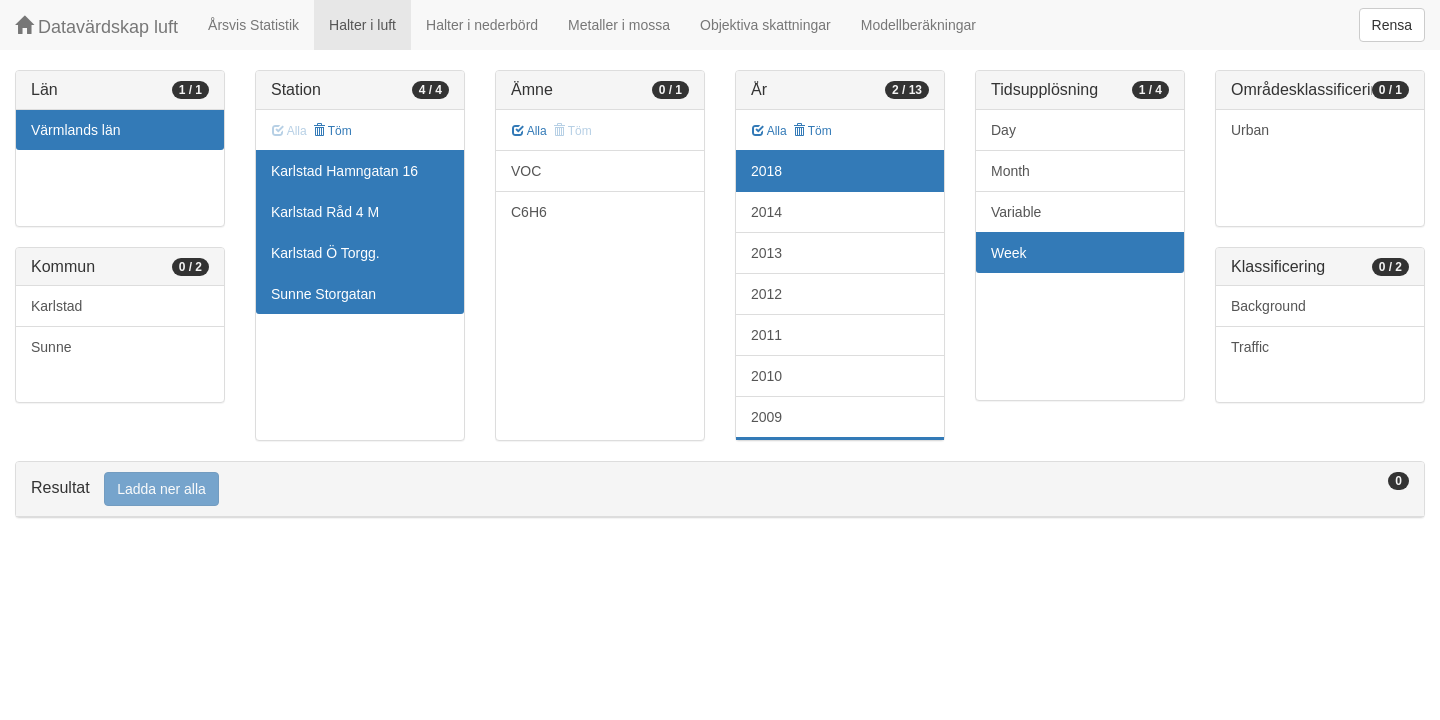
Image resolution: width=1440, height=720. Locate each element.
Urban (1250, 130)
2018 (766, 171)
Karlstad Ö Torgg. (325, 253)
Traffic (1250, 347)
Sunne (51, 347)
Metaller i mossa (619, 25)
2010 (766, 376)
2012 (766, 294)
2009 (766, 417)
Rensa (1392, 25)
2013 (766, 253)
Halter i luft (362, 25)
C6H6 (529, 212)
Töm (332, 131)
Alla (529, 131)
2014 (766, 212)
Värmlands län (76, 130)
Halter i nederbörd (482, 25)
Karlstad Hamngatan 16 (344, 171)
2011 (766, 335)
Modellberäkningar (918, 25)
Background (1268, 306)
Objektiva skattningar (765, 25)
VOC (526, 171)
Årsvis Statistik (253, 25)
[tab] (720, 489)
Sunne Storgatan (323, 294)
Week (1009, 253)
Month (1010, 171)
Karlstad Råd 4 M (325, 212)
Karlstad (56, 306)
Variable (1016, 212)
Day (1003, 130)
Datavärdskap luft (96, 26)
